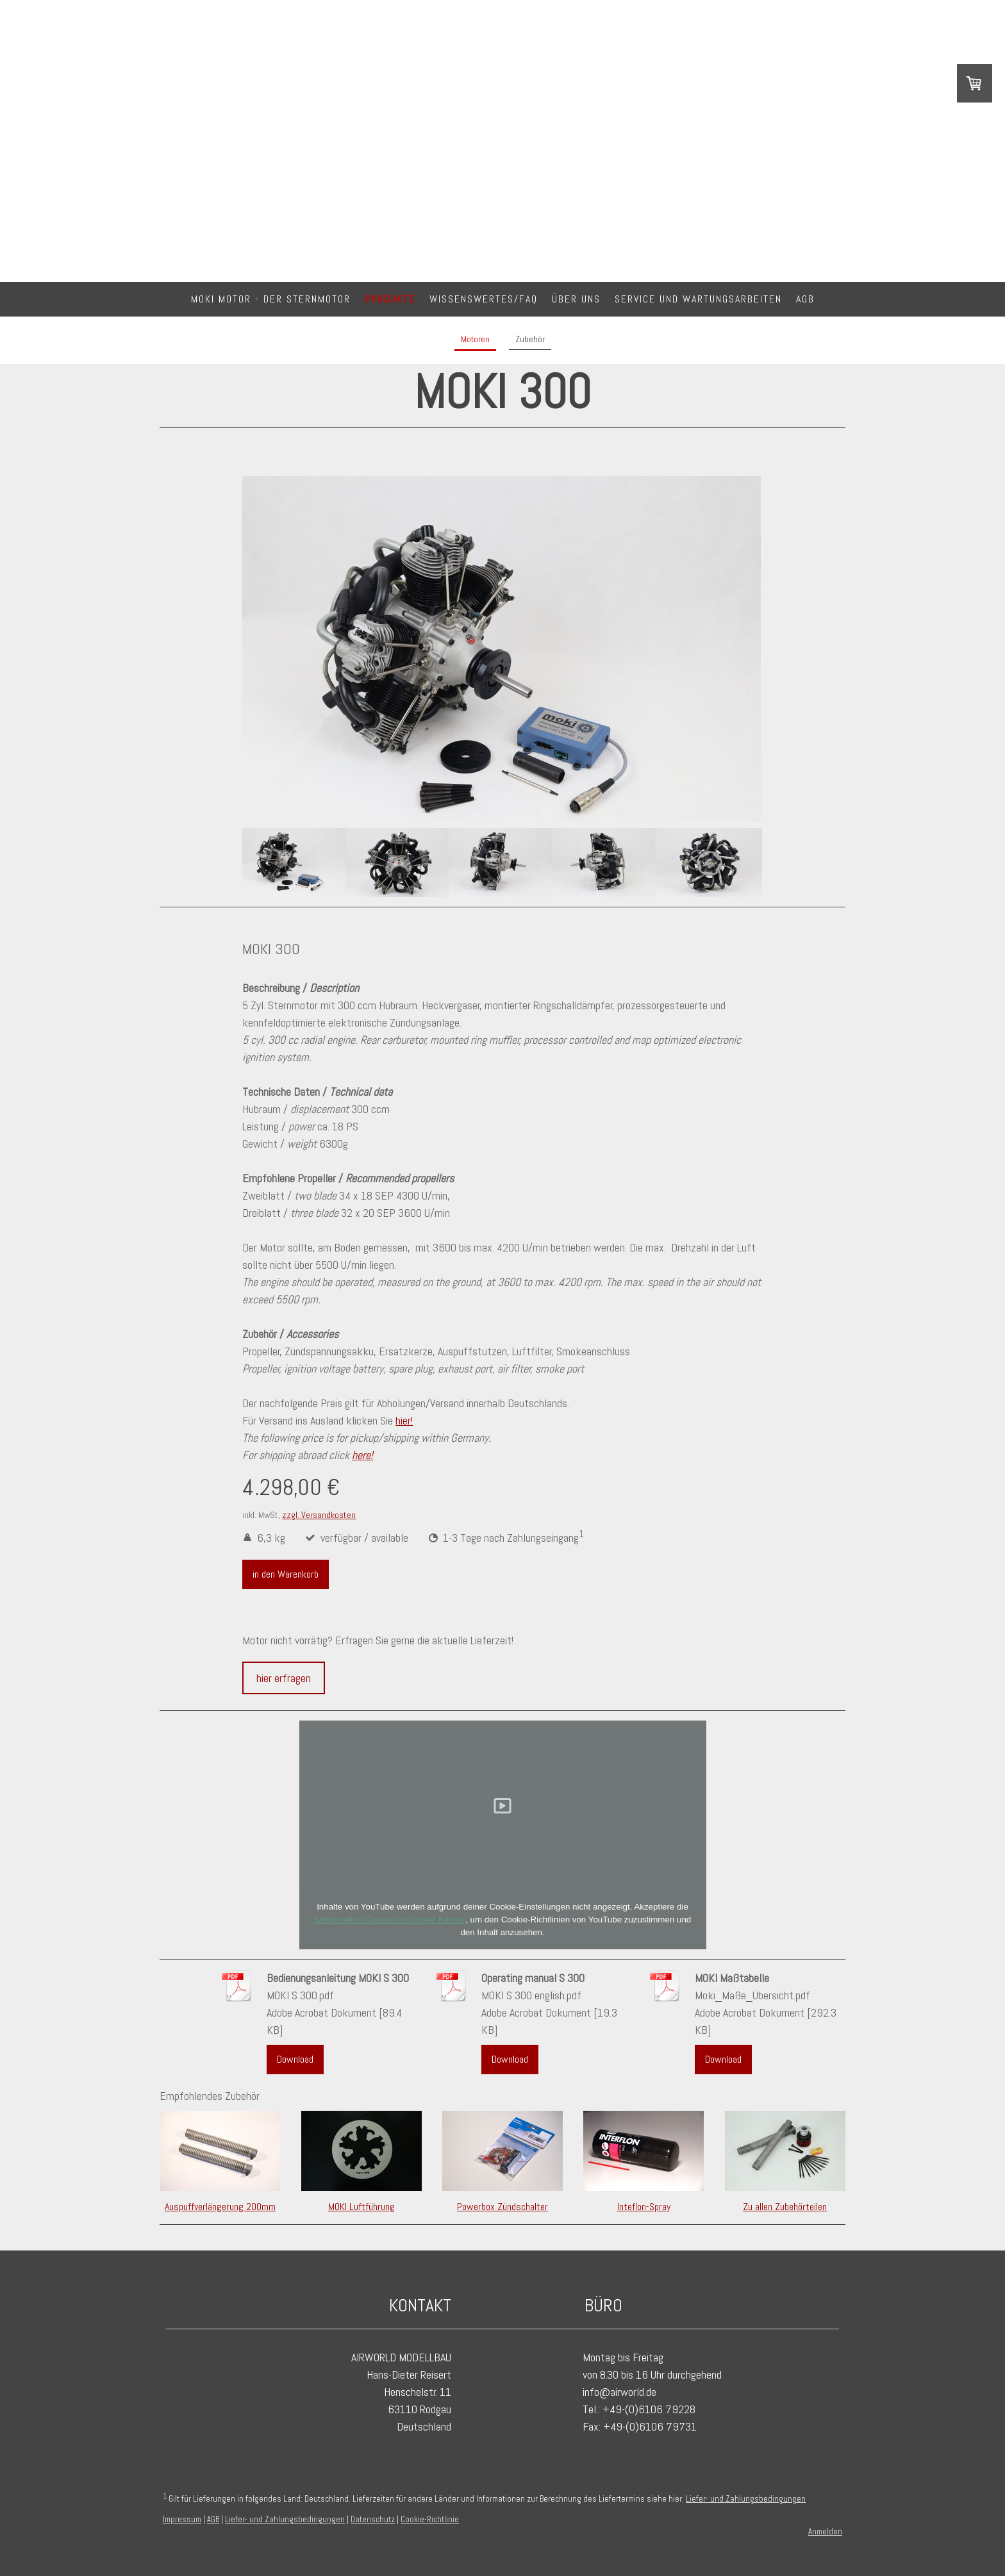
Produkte (390, 299)
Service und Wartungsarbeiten (698, 299)
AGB (805, 299)
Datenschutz (373, 2519)
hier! (404, 1420)
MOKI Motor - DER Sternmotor (271, 299)
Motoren (475, 339)
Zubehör (530, 339)
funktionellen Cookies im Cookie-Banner (389, 1919)
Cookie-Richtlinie (430, 2519)
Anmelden (825, 2531)
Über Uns (576, 299)
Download (295, 2059)
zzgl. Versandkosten (319, 1515)
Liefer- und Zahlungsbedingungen (746, 2498)
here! (362, 1455)
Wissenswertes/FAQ (483, 299)
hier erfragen (283, 1678)
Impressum (182, 2519)
